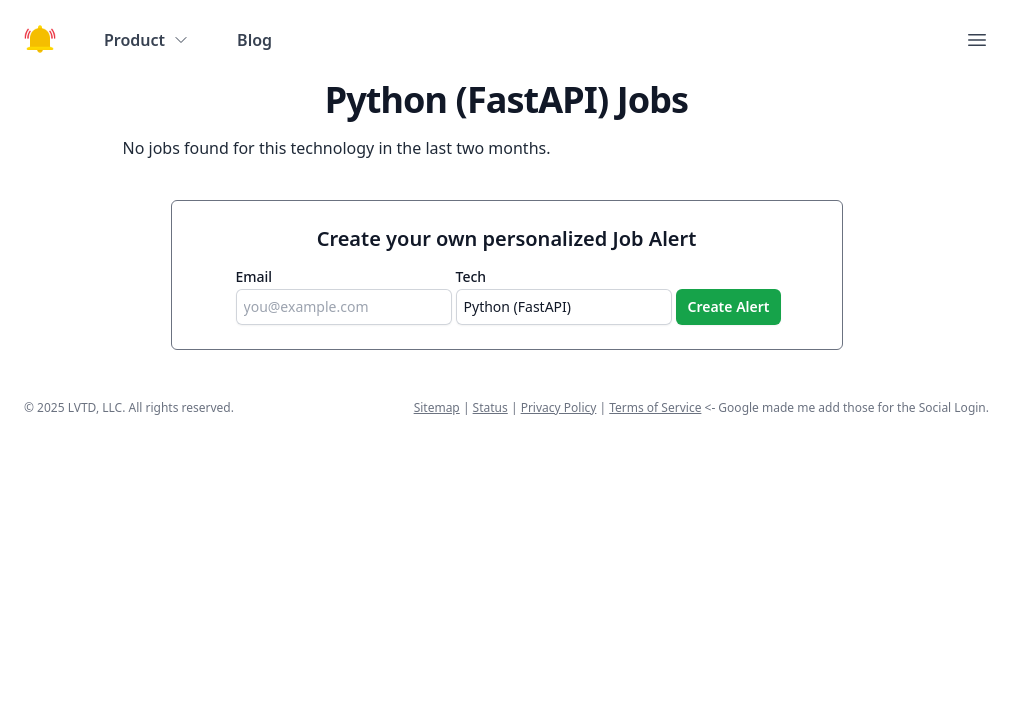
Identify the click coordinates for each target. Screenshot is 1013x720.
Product (146, 40)
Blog (254, 40)
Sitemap (437, 407)
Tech (471, 276)
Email (254, 276)
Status (490, 407)
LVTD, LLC (95, 407)
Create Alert (729, 306)
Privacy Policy (559, 407)
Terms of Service (655, 407)
